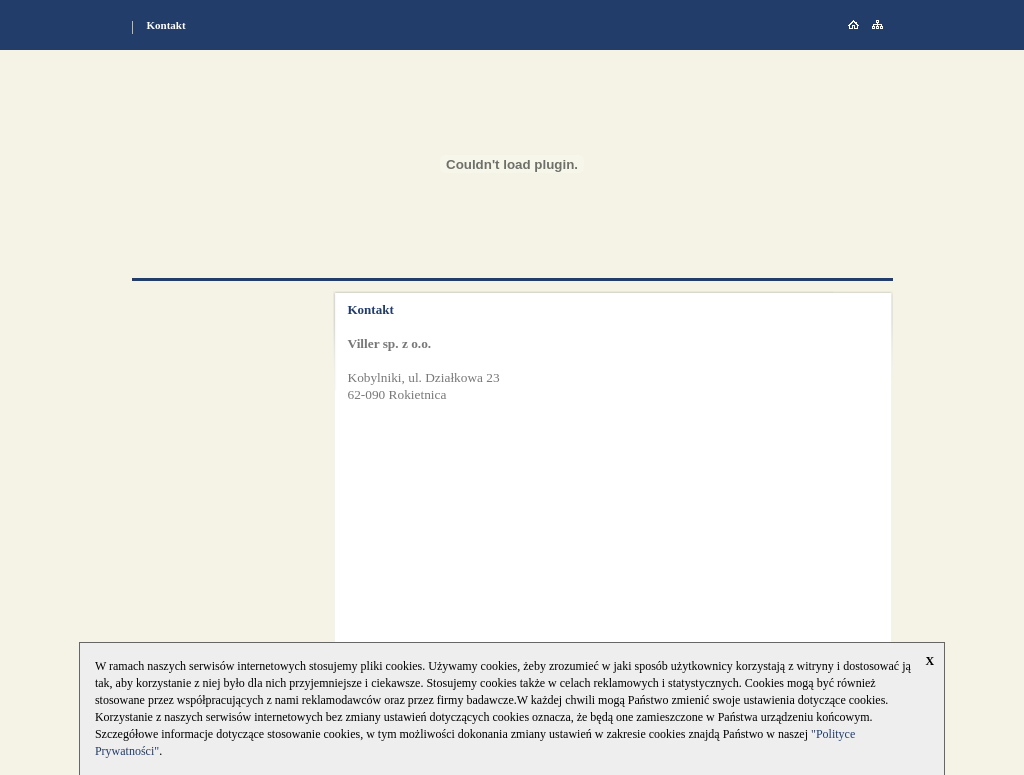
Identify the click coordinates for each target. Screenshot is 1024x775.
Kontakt (166, 25)
